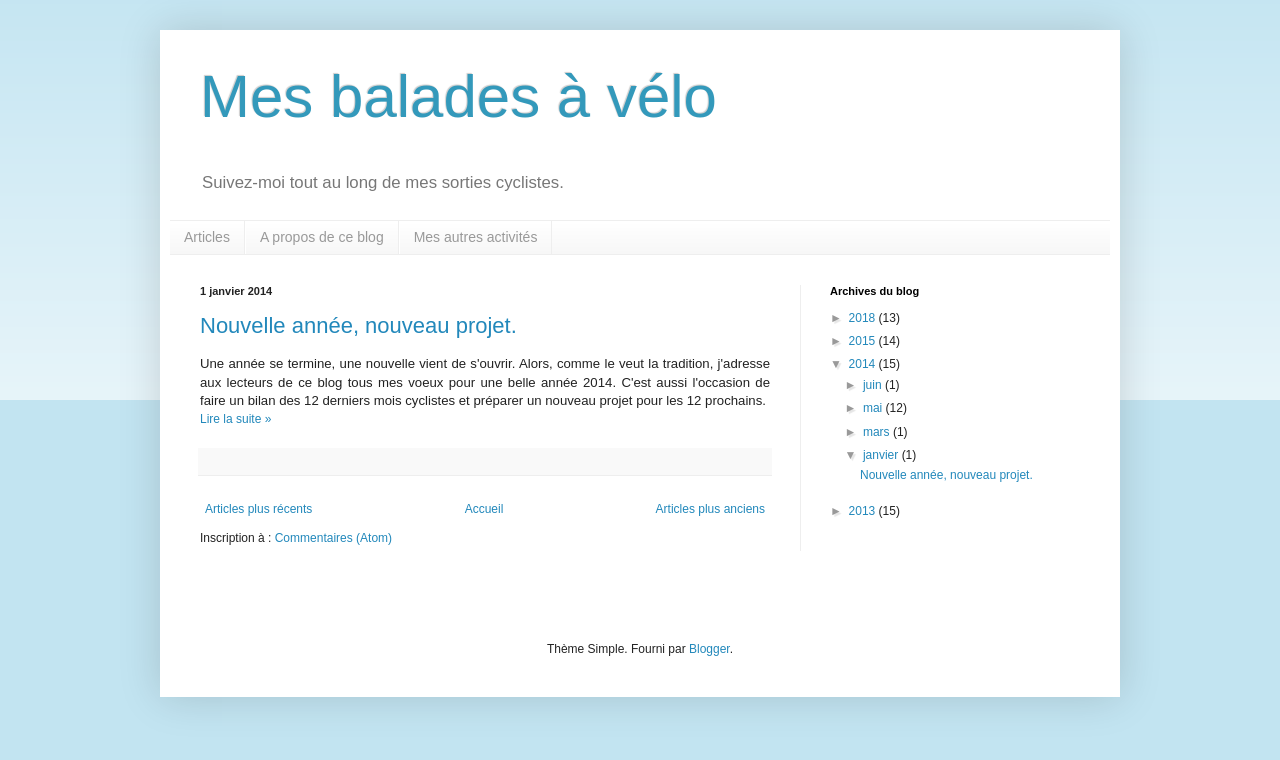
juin (874, 385)
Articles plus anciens (710, 509)
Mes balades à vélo (458, 96)
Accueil (484, 509)
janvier (882, 455)
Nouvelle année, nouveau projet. (358, 325)
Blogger (709, 649)
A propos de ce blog (322, 237)
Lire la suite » (235, 419)
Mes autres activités (476, 237)
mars (878, 432)
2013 (864, 511)
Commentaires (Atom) (333, 538)
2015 (864, 341)
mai (874, 408)
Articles (207, 237)
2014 (864, 364)
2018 (864, 318)
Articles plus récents (258, 509)
